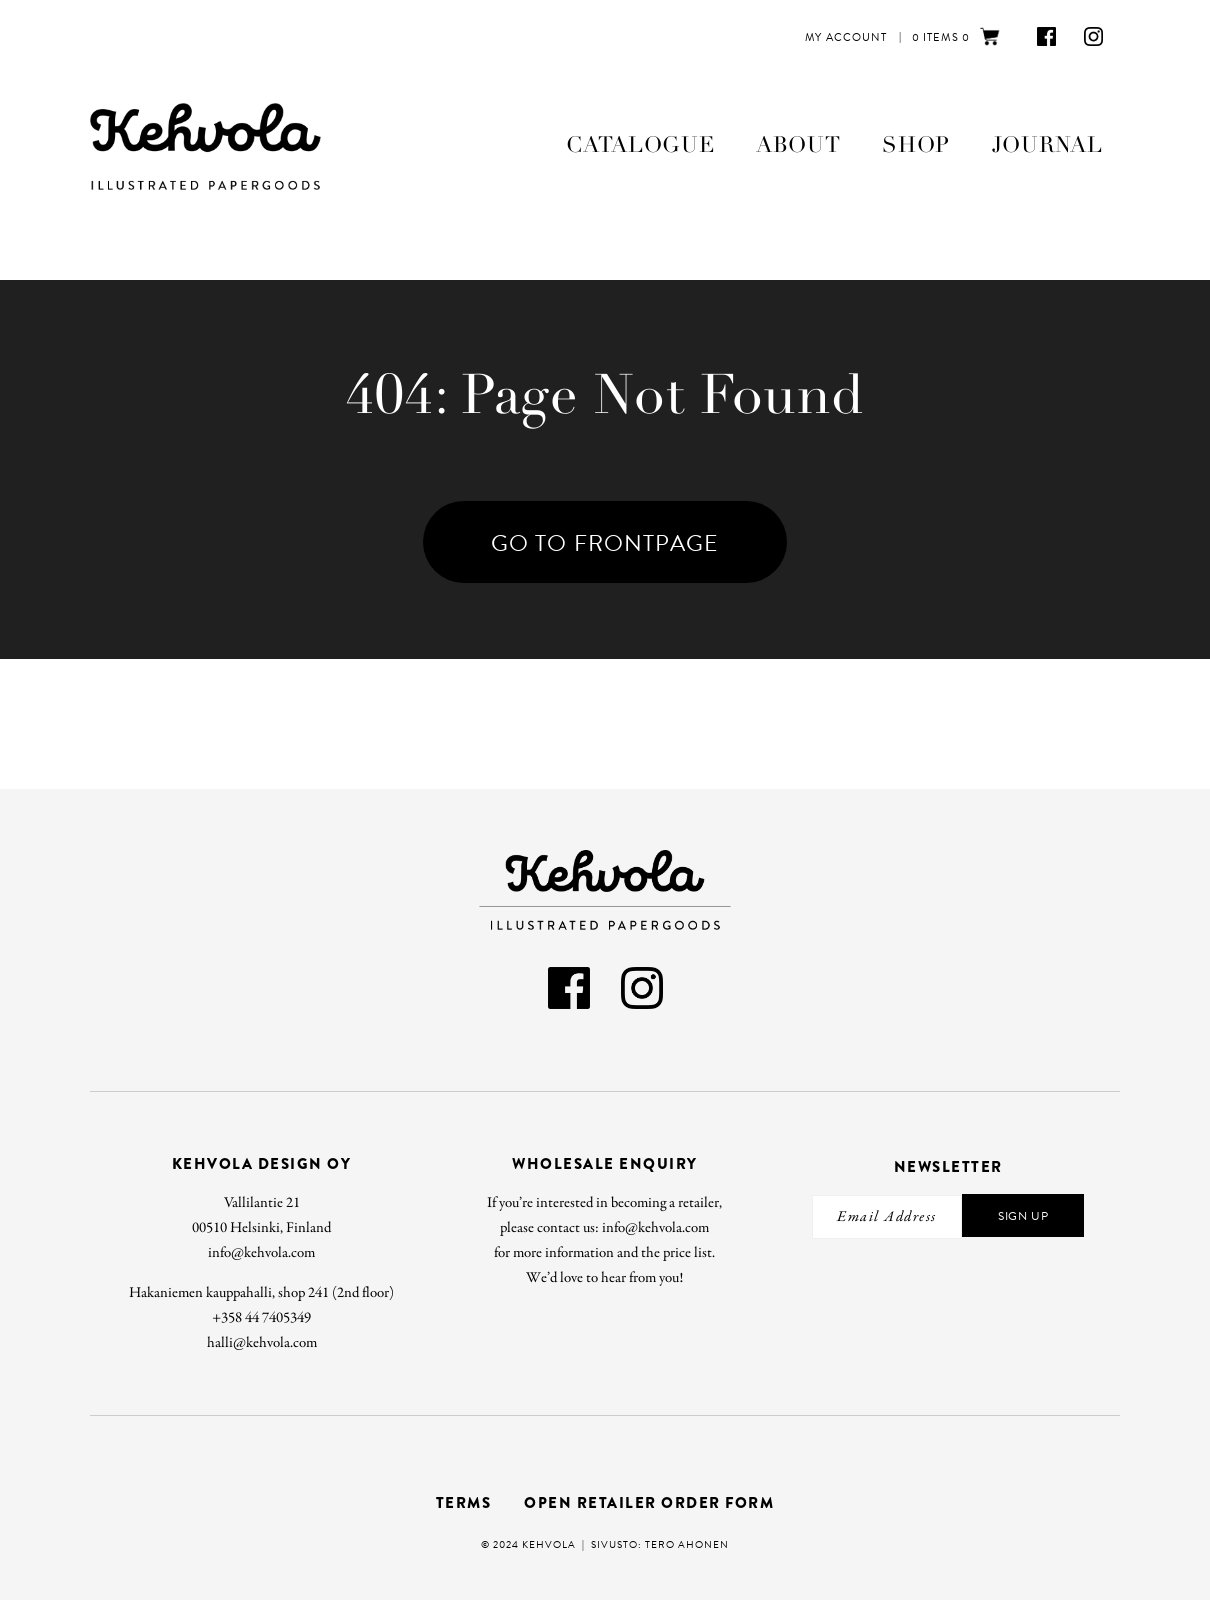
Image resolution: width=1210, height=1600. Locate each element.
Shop (916, 145)
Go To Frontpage (605, 543)
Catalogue (640, 145)
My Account (846, 37)
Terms (464, 1503)
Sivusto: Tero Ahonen (660, 1544)
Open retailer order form (649, 1503)
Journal (1047, 145)
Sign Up (1023, 1216)
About (798, 145)
